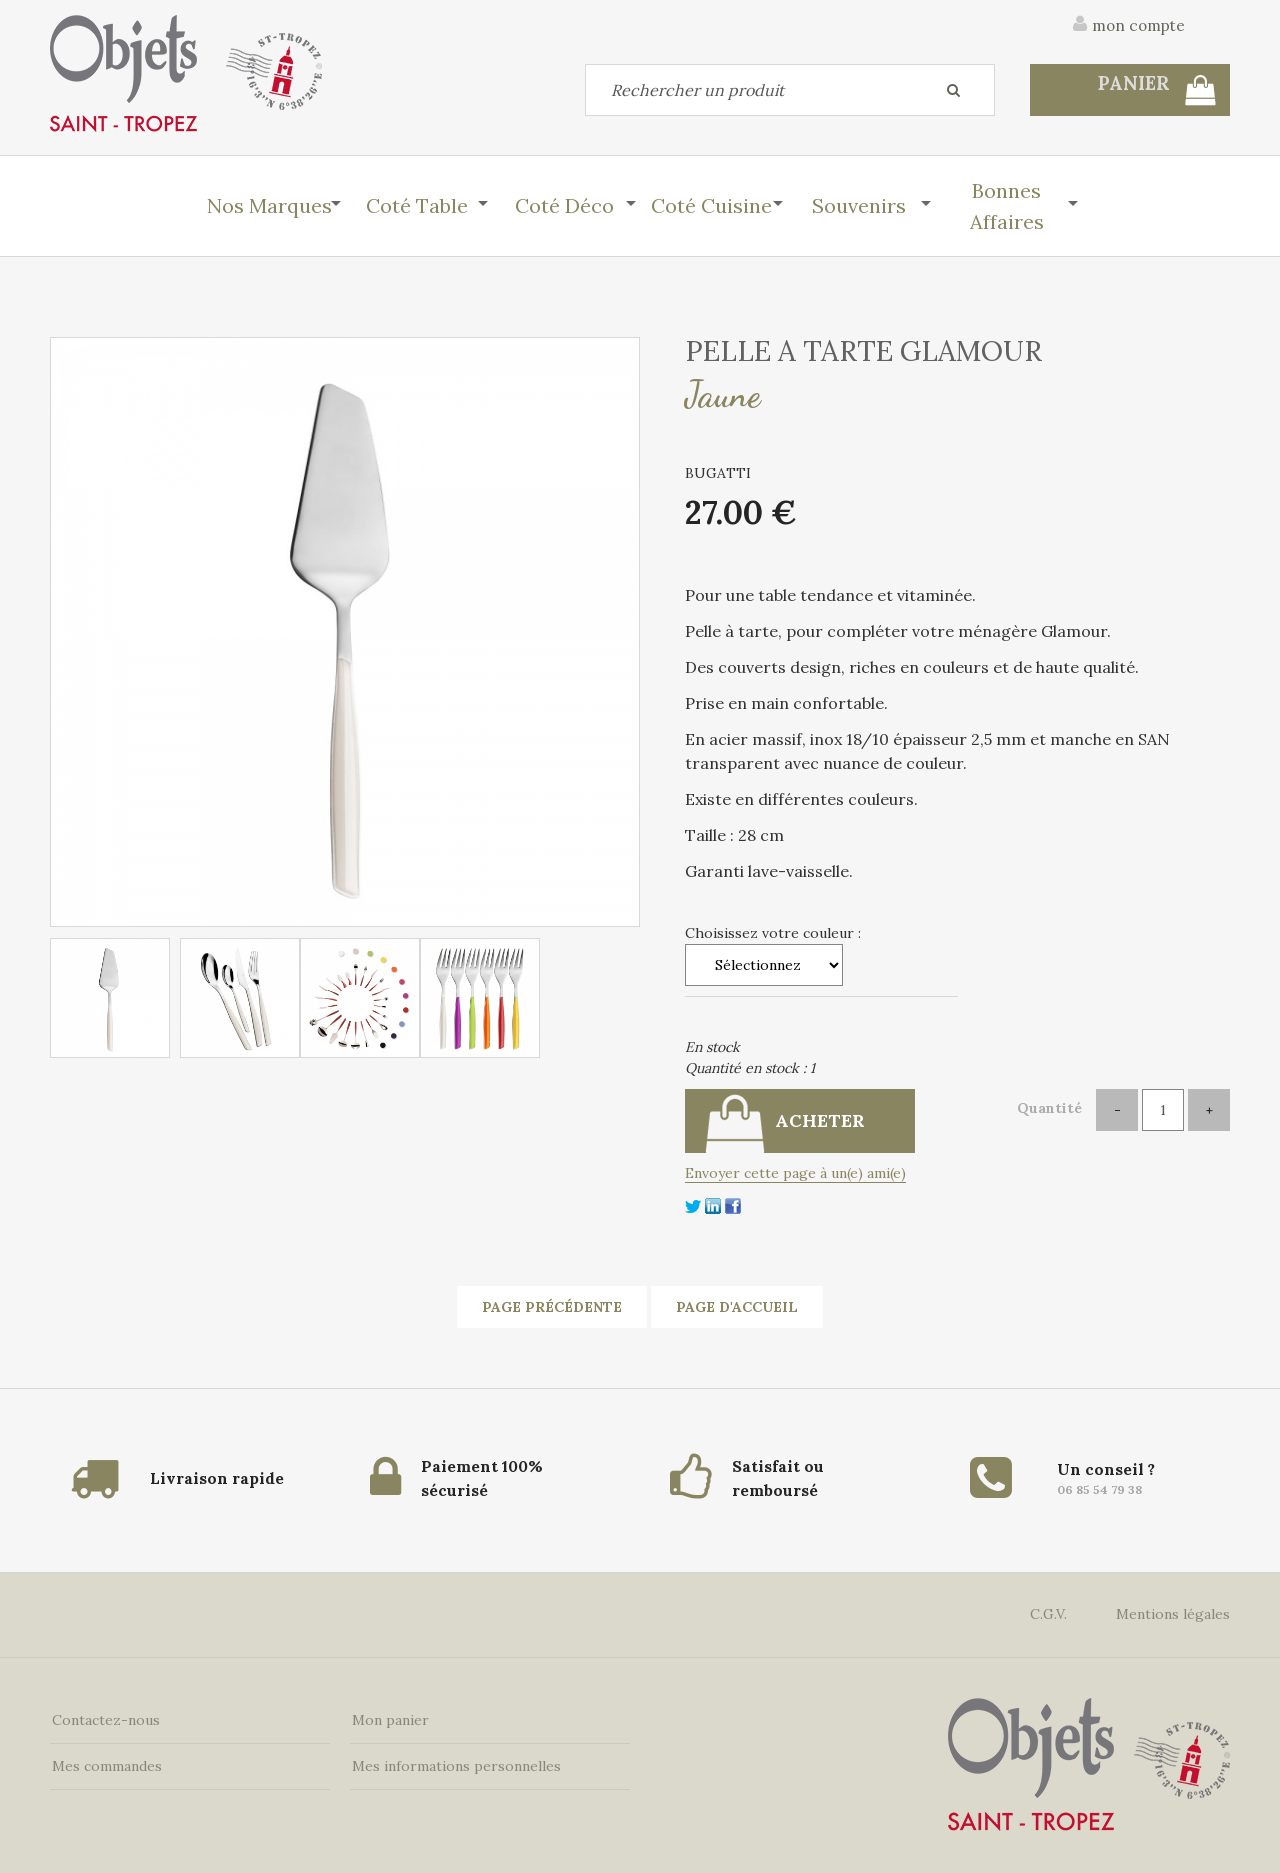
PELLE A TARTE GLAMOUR (863, 351)
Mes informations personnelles (454, 1763)
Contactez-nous (104, 1717)
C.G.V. (1048, 1611)
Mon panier (388, 1717)
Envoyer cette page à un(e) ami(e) (795, 1173)
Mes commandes (105, 1763)
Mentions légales (1173, 1611)
